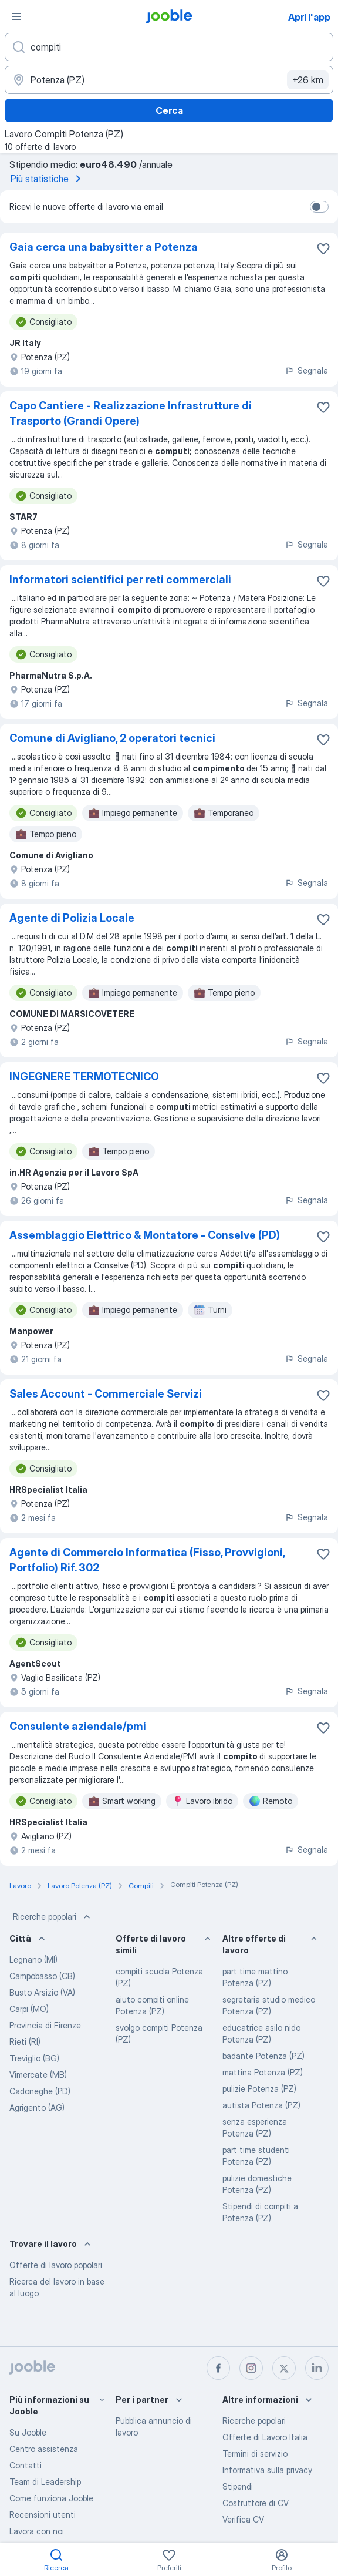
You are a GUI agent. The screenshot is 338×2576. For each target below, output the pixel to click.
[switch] (319, 207)
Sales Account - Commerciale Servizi (105, 1394)
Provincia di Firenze (45, 2025)
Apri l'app (309, 17)
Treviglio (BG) (34, 2058)
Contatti (25, 2465)
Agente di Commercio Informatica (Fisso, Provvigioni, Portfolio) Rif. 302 (147, 1560)
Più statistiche (48, 179)
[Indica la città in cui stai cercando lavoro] (169, 80)
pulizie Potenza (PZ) (259, 2089)
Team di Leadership (45, 2482)
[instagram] (251, 2368)
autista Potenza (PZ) (261, 2105)
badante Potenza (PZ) (263, 2056)
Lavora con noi (36, 2531)
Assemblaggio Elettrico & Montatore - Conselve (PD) (144, 1235)
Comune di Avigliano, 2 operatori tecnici (112, 738)
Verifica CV (243, 2519)
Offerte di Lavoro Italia (264, 2437)
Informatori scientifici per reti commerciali (120, 579)
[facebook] (218, 2368)
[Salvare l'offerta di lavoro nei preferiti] (323, 248)
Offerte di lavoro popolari (55, 2265)
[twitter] (284, 2368)
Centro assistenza (43, 2449)
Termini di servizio (255, 2454)
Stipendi (237, 2486)
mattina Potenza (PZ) (262, 2072)
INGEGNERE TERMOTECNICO (84, 1076)
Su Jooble (27, 2432)
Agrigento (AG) (37, 2107)
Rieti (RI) (24, 2042)
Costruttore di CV (255, 2503)
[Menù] (16, 16)
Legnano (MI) (33, 1959)
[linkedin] (317, 2368)
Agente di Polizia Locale (71, 918)
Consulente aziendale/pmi (77, 1726)
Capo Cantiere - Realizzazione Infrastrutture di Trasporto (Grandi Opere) (130, 413)
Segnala (306, 370)
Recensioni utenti (42, 2515)
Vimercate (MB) (38, 2075)
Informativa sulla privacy (267, 2470)
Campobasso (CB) (42, 1976)
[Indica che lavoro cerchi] (169, 47)
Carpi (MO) (29, 2009)
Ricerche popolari (53, 1917)
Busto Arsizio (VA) (42, 1992)
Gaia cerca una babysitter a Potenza (103, 247)
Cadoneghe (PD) (39, 2091)
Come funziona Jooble (51, 2498)
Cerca (169, 110)
